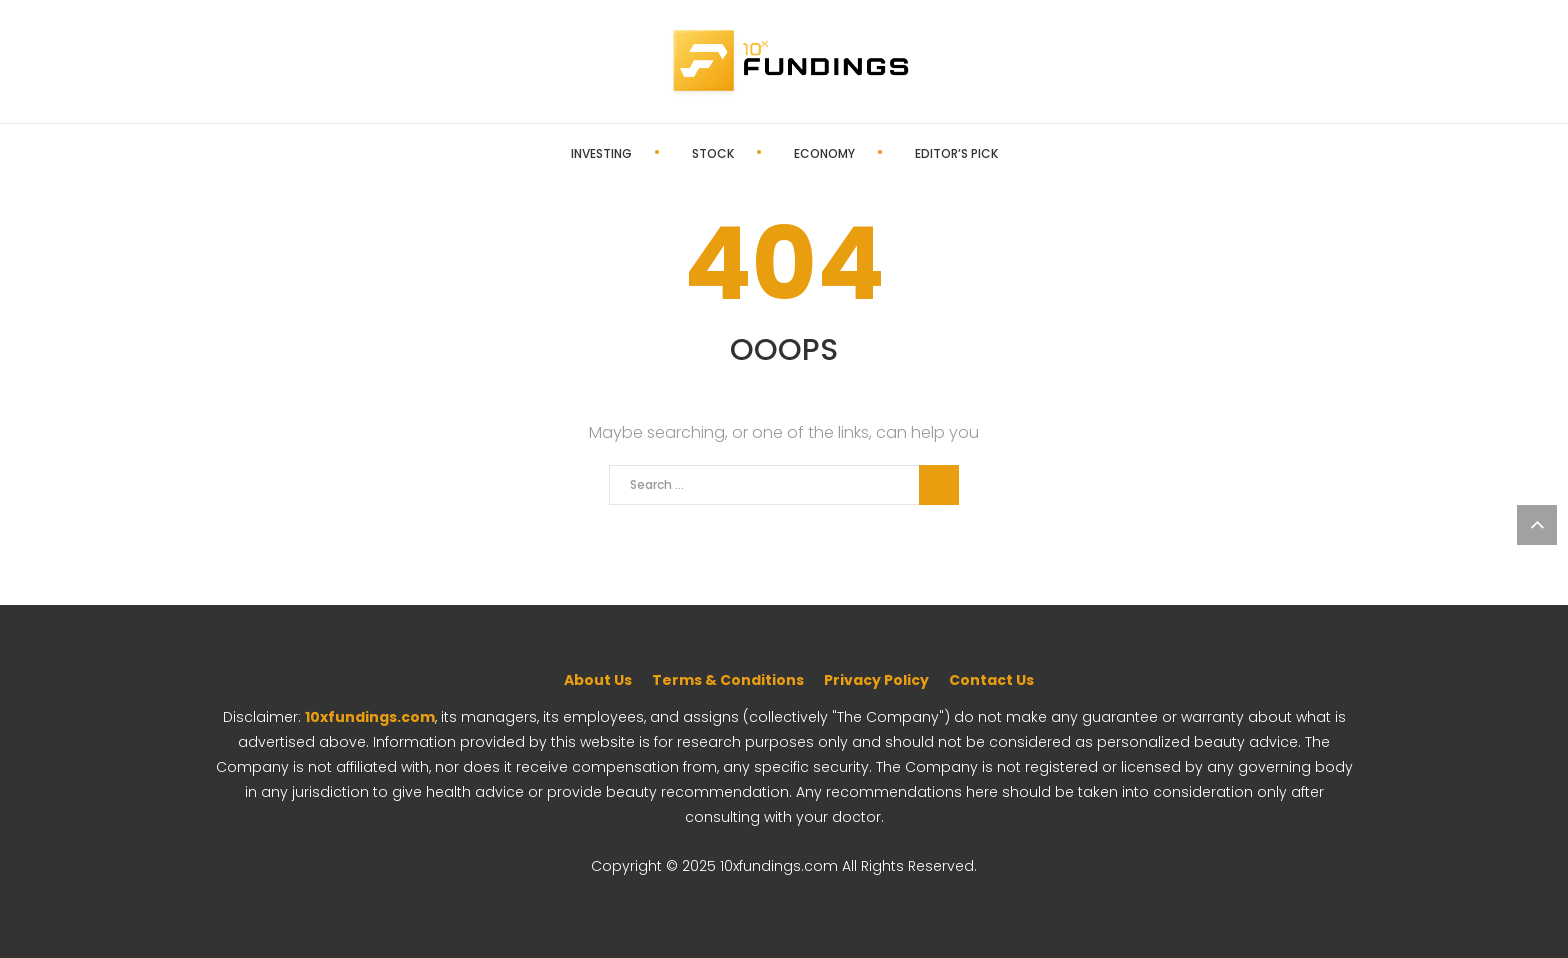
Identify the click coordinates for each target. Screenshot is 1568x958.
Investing (601, 153)
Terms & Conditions (728, 680)
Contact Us (991, 680)
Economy (824, 153)
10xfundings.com (370, 717)
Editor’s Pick (956, 153)
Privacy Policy (876, 680)
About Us (598, 680)
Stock (713, 153)
